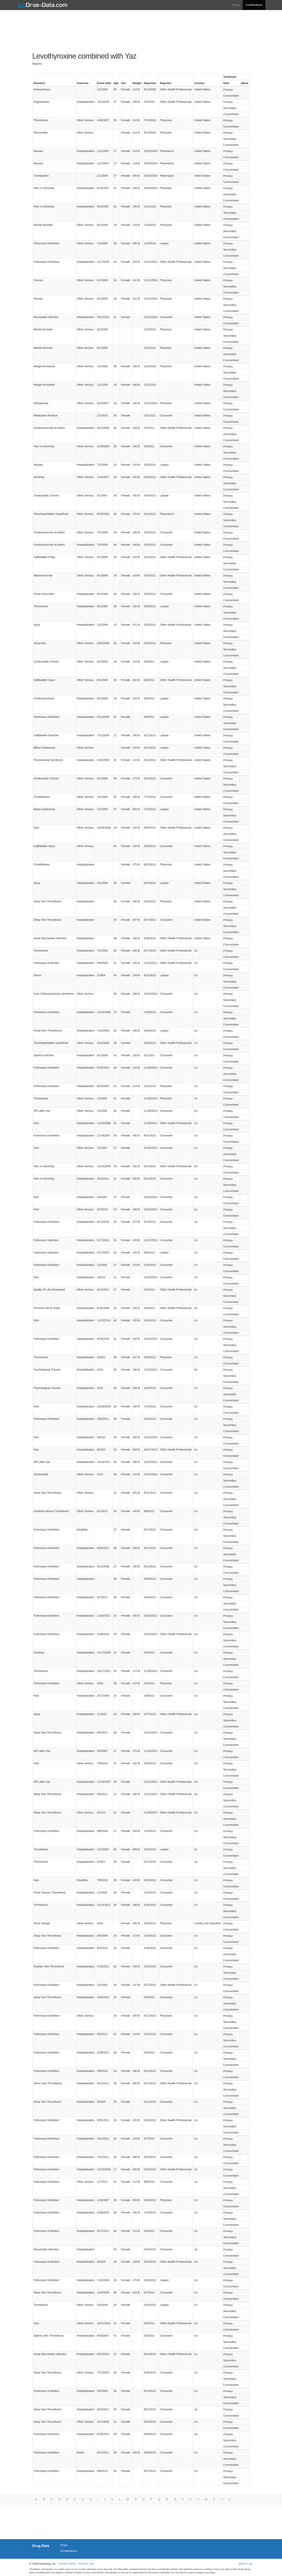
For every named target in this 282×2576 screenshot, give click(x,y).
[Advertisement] (141, 28)
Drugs (236, 4)
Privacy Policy (67, 2563)
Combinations (254, 4)
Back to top (246, 2563)
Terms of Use (86, 2563)
